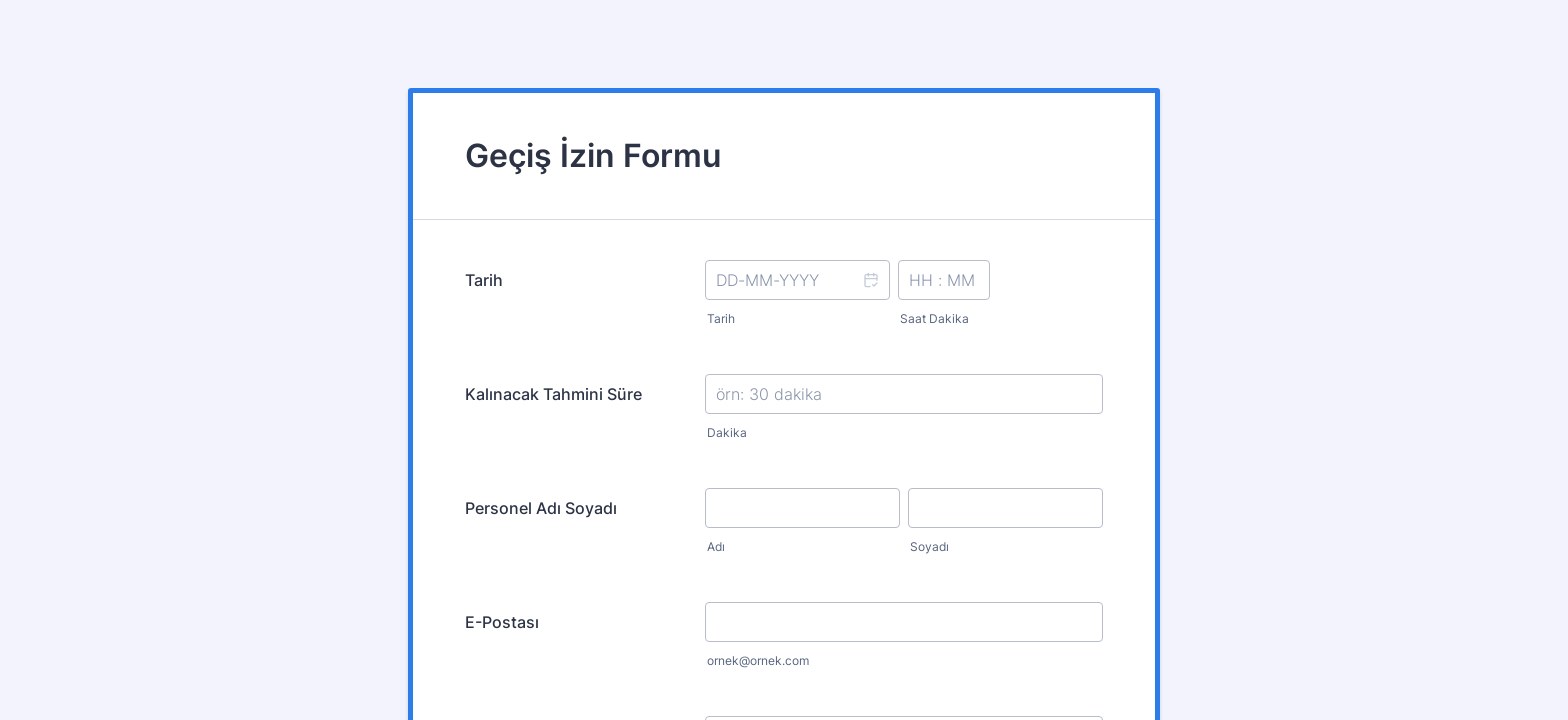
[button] (870, 293)
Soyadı (929, 546)
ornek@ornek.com (758, 660)
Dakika (727, 432)
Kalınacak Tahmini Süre (553, 394)
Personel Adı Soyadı (541, 508)
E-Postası (502, 622)
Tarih (484, 280)
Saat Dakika (934, 318)
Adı (716, 546)
